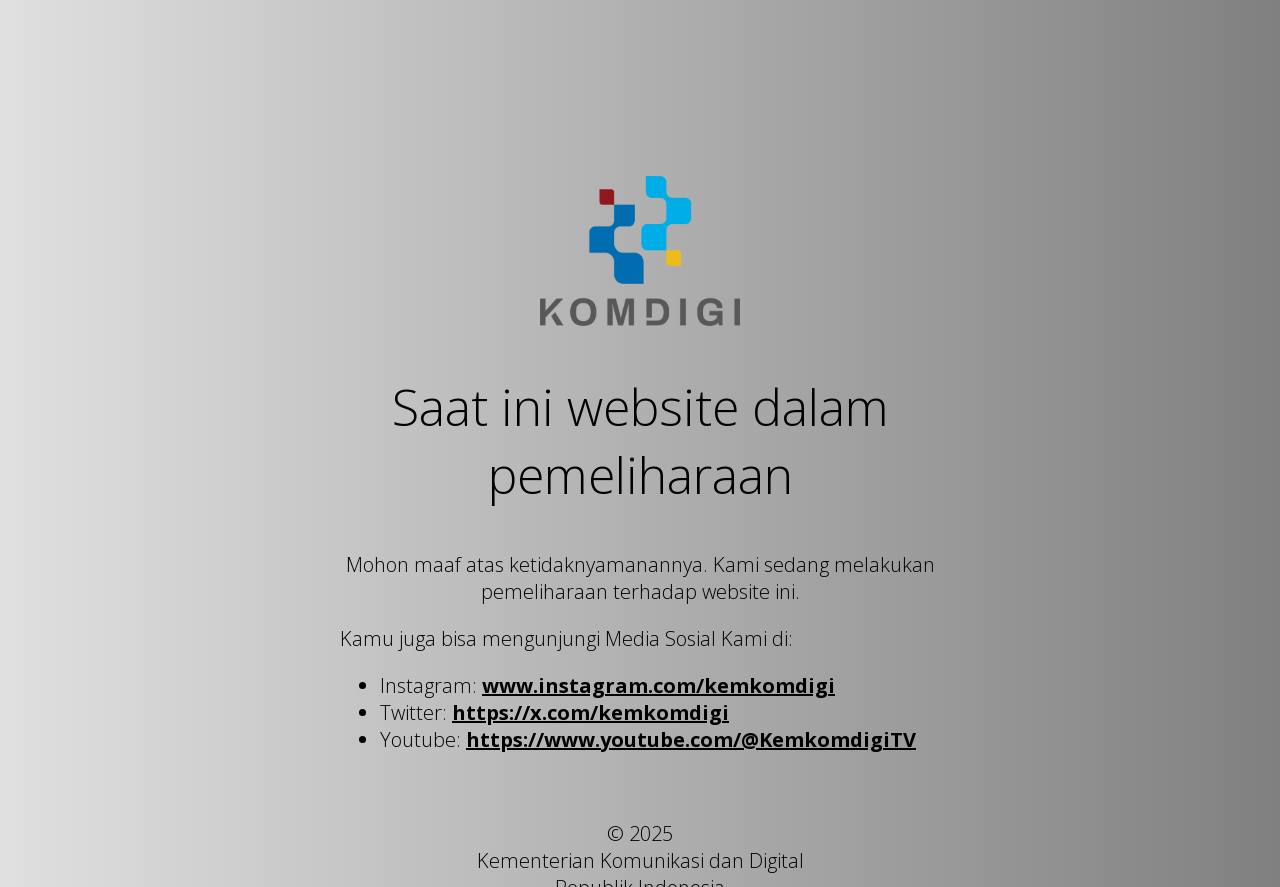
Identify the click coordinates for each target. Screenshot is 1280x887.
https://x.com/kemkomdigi (590, 712)
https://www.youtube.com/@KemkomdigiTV (691, 739)
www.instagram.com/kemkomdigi (658, 685)
